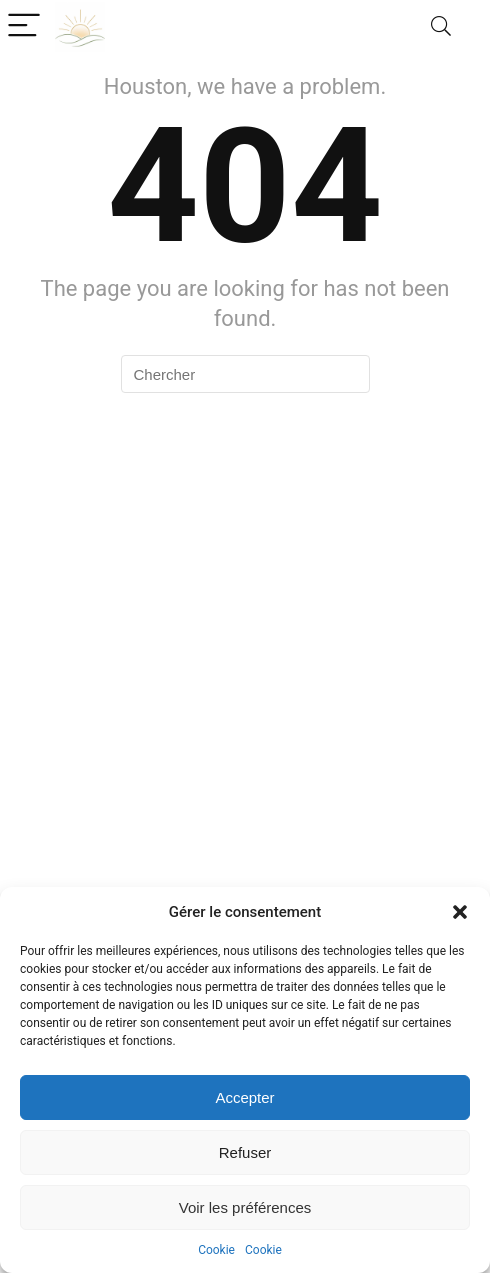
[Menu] (24, 26)
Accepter (244, 1097)
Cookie (216, 1250)
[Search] (441, 26)
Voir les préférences (245, 1207)
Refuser (245, 1152)
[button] (460, 912)
